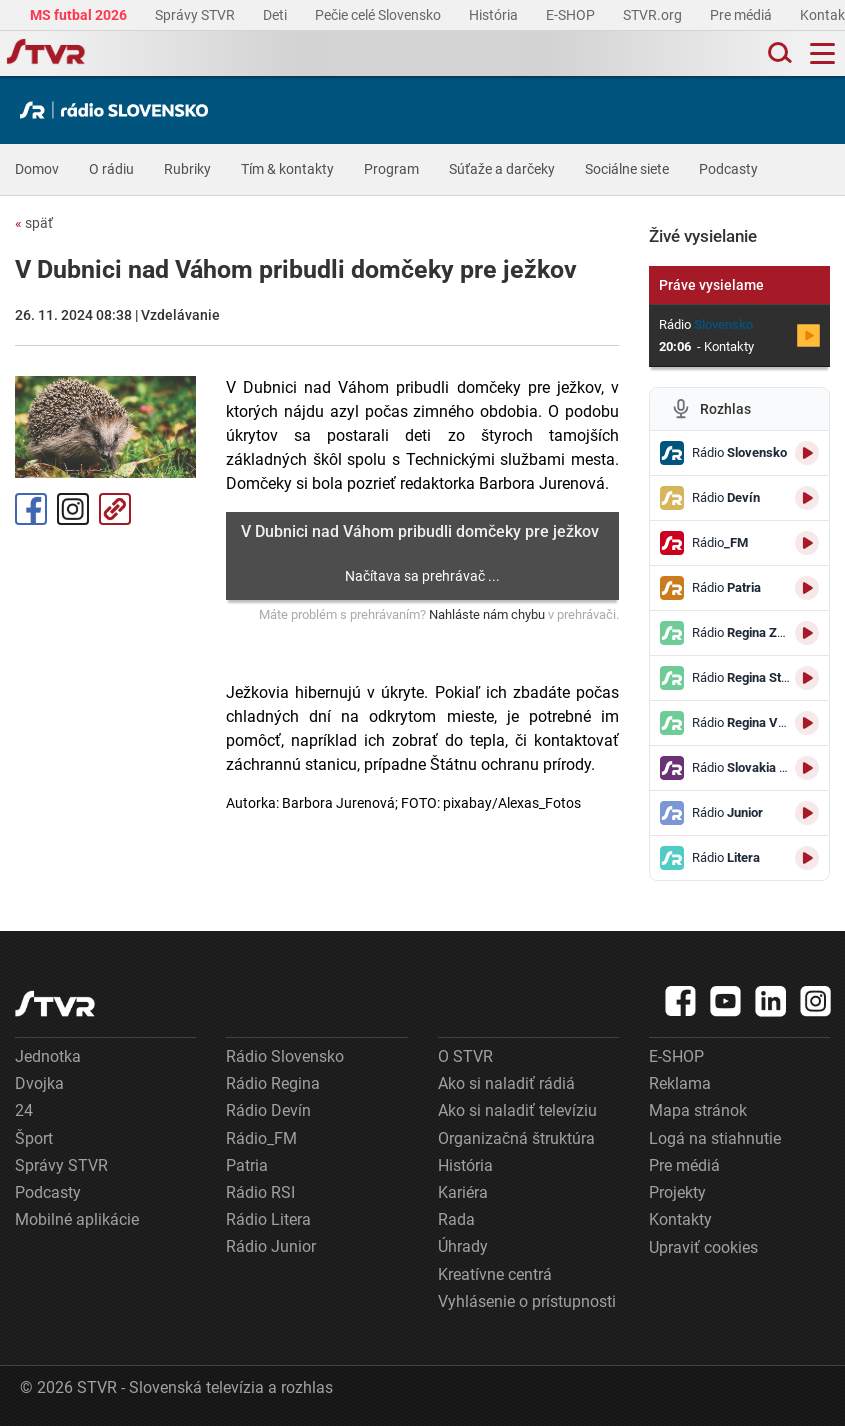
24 (24, 1110)
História (495, 15)
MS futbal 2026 (80, 15)
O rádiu (111, 169)
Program (391, 169)
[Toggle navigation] (822, 53)
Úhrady (463, 1246)
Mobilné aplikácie (77, 1219)
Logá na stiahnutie (715, 1138)
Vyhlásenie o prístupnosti (527, 1301)
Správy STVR (196, 15)
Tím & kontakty (287, 169)
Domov (37, 169)
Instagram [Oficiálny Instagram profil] (73, 509)
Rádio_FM (261, 1138)
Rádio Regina (273, 1083)
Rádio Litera (268, 1219)
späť (34, 223)
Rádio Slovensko (285, 1056)
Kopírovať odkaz (115, 509)
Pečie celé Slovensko (379, 15)
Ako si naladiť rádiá (506, 1083)
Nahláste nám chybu (487, 614)
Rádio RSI (260, 1192)
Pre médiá (742, 15)
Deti (276, 15)
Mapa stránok (698, 1110)
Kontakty (680, 1219)
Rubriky (187, 169)
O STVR (465, 1056)
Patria (247, 1165)
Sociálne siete (627, 169)
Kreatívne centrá (495, 1274)
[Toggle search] (778, 53)
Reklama (680, 1083)
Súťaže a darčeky (502, 169)
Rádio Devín (268, 1110)
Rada (456, 1219)
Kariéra (463, 1192)
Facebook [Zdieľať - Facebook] (31, 509)
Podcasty (728, 169)
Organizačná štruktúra (516, 1138)
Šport (34, 1138)
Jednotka (48, 1056)
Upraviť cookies (703, 1247)
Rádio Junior (271, 1246)
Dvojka (39, 1083)
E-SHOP (572, 15)
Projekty (677, 1192)
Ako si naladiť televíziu (517, 1110)
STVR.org (654, 15)
